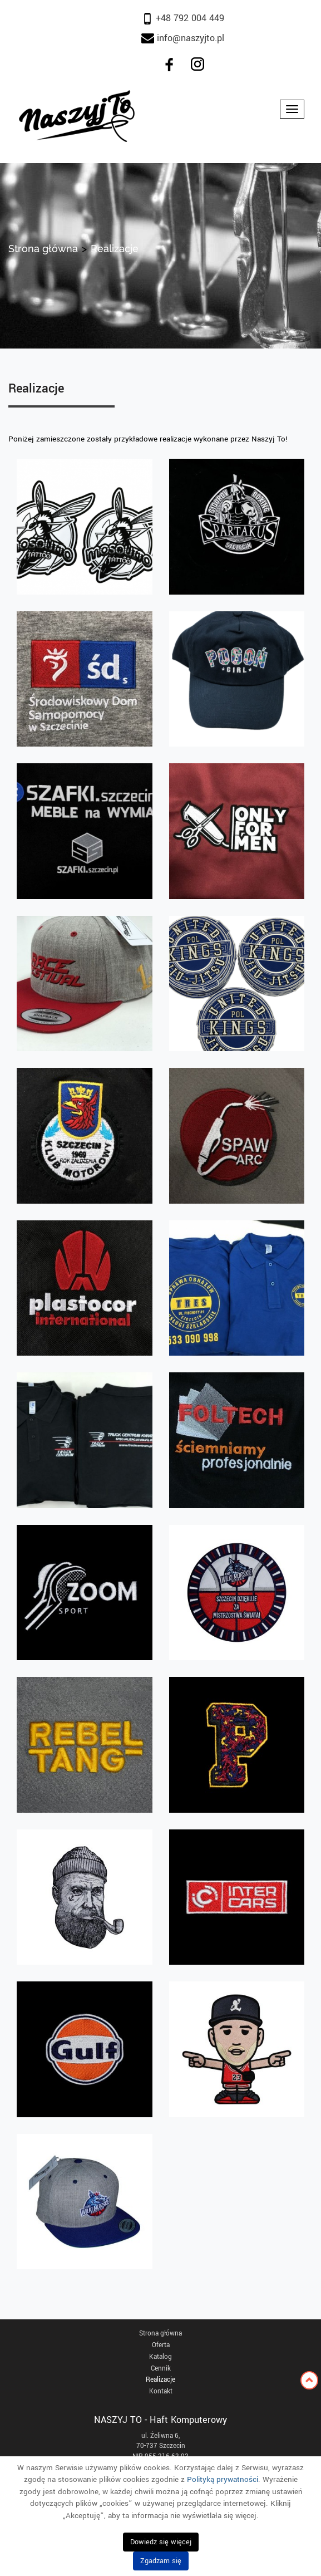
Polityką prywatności (222, 2479)
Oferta (161, 2345)
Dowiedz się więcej (160, 2542)
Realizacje (160, 2379)
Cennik (161, 2368)
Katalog (160, 2357)
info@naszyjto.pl (189, 38)
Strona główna (43, 248)
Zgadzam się (160, 2561)
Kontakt (160, 2391)
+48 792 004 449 (182, 18)
